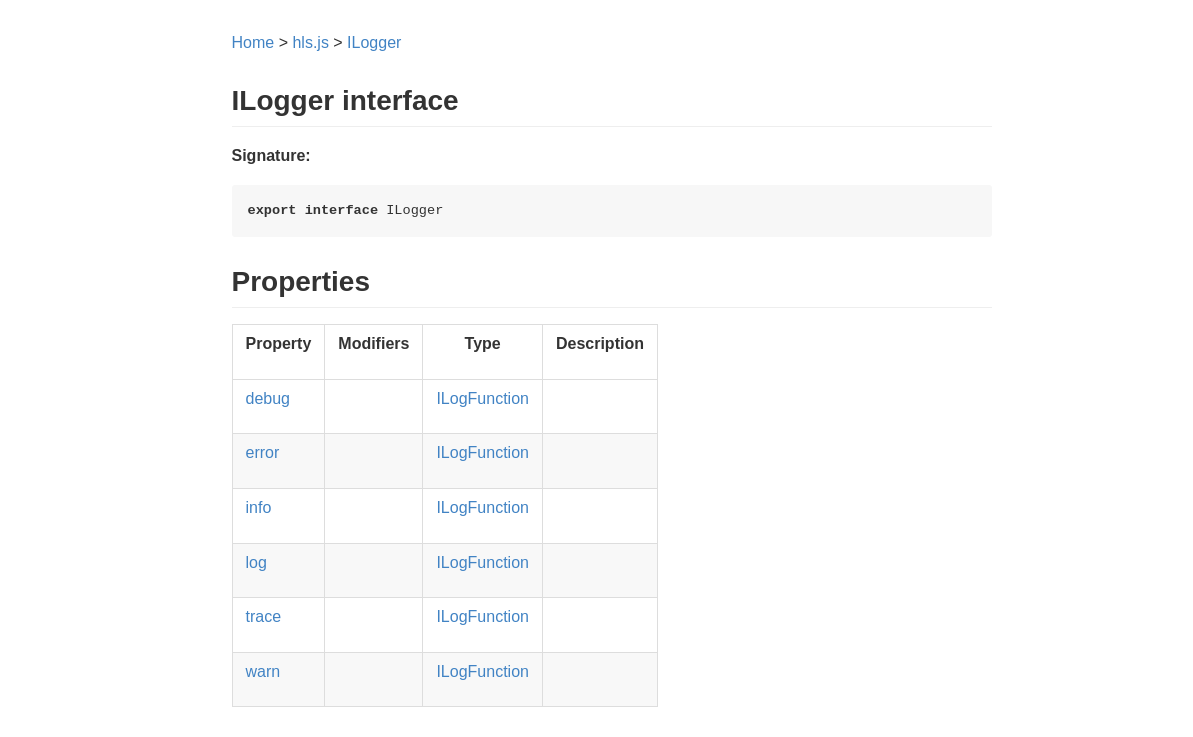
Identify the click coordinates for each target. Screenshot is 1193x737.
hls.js (310, 42)
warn (263, 671)
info (259, 507)
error (263, 452)
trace (264, 616)
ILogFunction (482, 398)
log (256, 562)
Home (253, 42)
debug (268, 398)
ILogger (374, 42)
